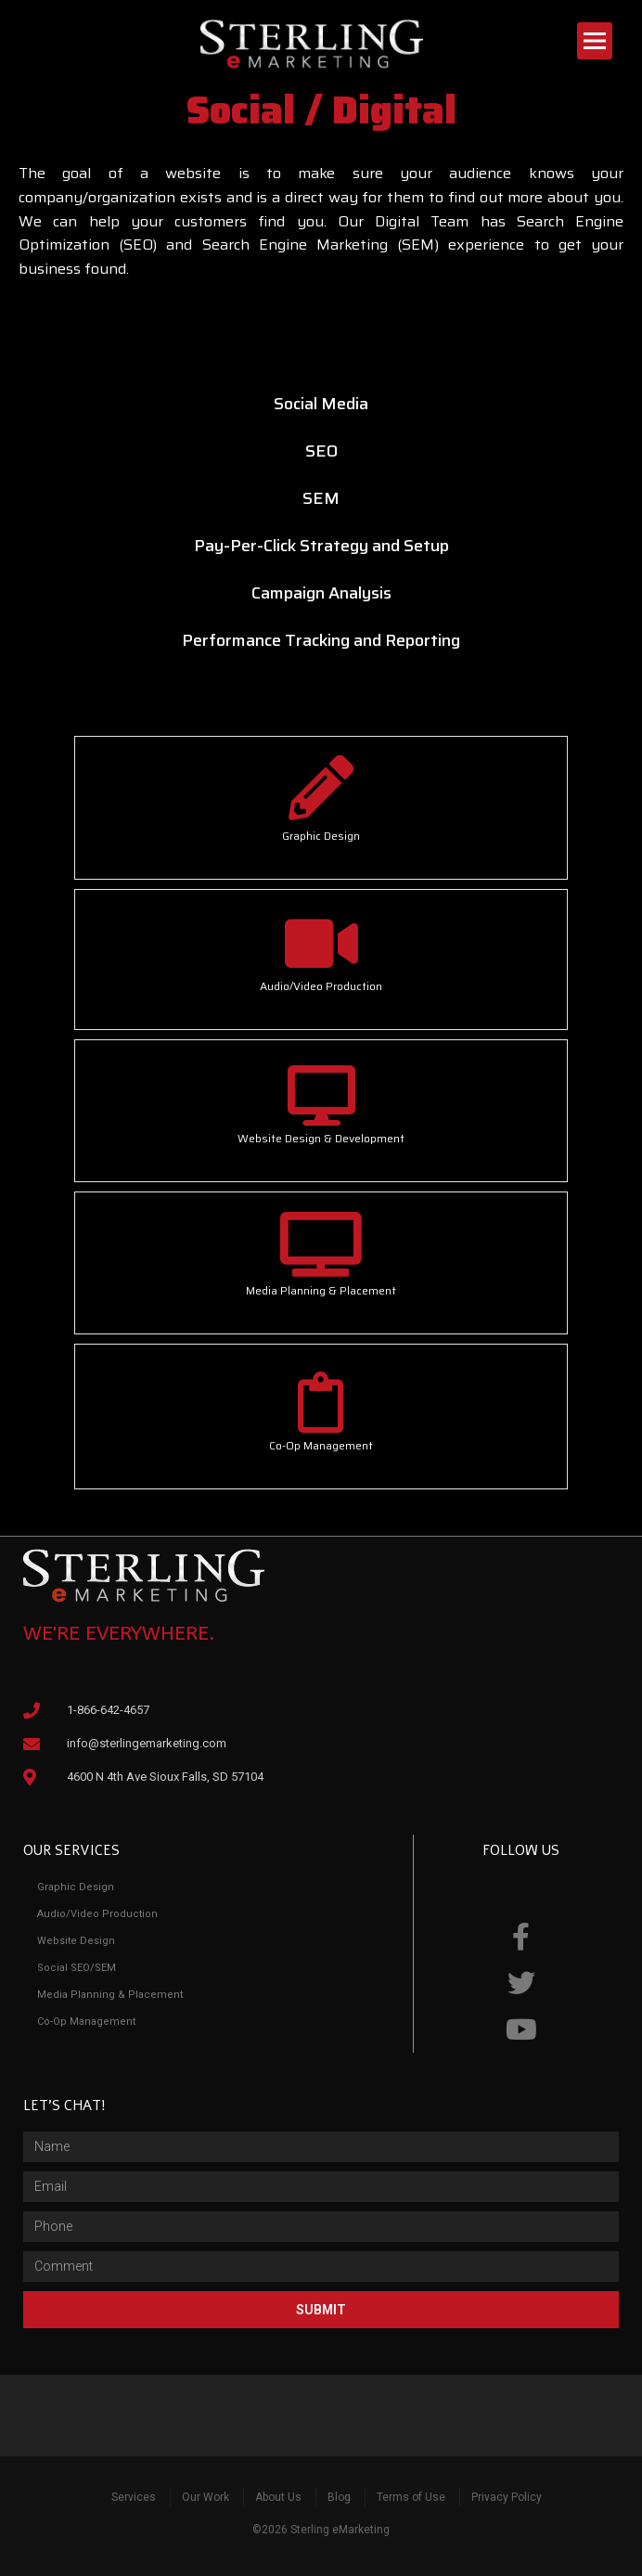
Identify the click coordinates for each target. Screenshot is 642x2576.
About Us (278, 2497)
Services (133, 2497)
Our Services (71, 1850)
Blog (339, 2497)
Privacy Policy (506, 2497)
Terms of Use (411, 2497)
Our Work (205, 2497)
